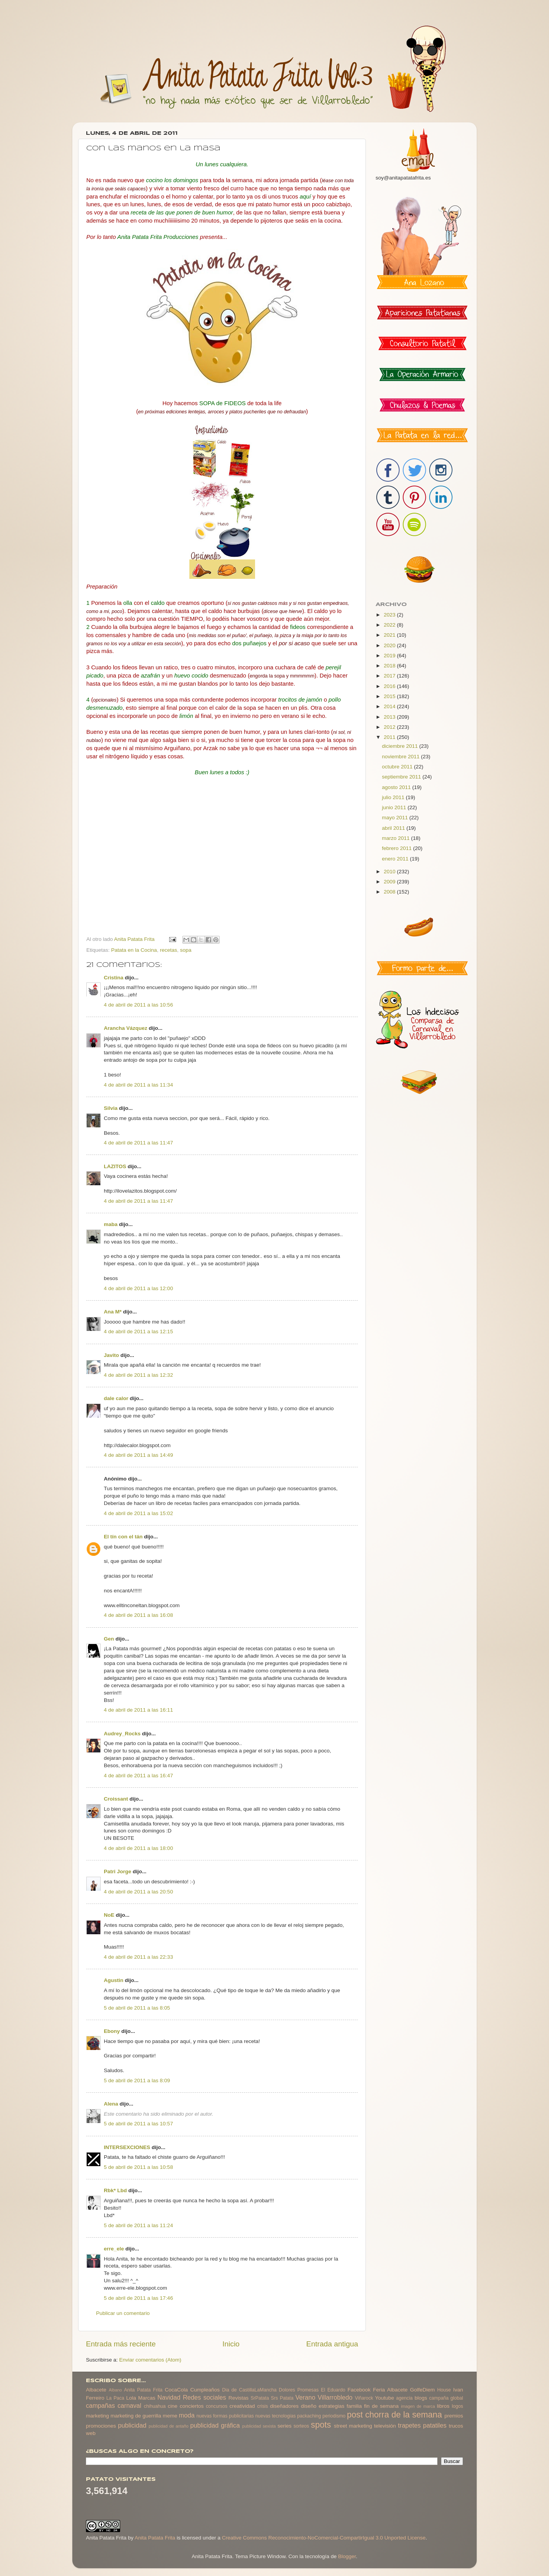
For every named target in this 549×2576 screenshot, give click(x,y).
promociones (101, 2426)
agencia (404, 2398)
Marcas (146, 2398)
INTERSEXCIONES (127, 2147)
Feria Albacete (390, 2390)
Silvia (110, 1108)
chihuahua (155, 2406)
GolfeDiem (422, 2390)
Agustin (113, 1980)
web (91, 2433)
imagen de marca (418, 2406)
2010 (390, 871)
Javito (111, 1355)
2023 (390, 615)
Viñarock (364, 2398)
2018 (390, 666)
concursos (216, 2406)
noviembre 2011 (401, 756)
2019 (390, 655)
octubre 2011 (398, 767)
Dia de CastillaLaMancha (249, 2390)
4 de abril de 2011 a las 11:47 (138, 1143)
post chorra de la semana (394, 2414)
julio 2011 (394, 797)
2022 (390, 625)
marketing (97, 2416)
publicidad (132, 2425)
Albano (115, 2390)
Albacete (96, 2390)
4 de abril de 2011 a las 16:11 (138, 1710)
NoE (109, 1915)
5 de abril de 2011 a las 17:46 (138, 2298)
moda (187, 2415)
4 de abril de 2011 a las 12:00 (138, 1288)
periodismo (333, 2416)
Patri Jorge (117, 1871)
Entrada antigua (332, 2344)
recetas (168, 950)
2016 (390, 686)
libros (443, 2406)
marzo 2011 (396, 838)
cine (173, 2406)
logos (457, 2406)
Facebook (359, 2390)
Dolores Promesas (298, 2390)
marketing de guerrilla (135, 2416)
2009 (390, 882)
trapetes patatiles (422, 2425)
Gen (109, 1639)
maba (110, 1224)
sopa (185, 950)
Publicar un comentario (123, 2313)
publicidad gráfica (215, 2425)
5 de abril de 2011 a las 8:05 (137, 2008)
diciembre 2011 (400, 746)
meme (170, 2416)
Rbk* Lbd (115, 2190)
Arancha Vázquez (125, 1028)
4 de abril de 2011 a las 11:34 (138, 1085)
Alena (111, 2104)
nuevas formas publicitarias (225, 2416)
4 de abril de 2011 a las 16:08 (138, 1615)
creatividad (242, 2406)
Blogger (347, 2556)
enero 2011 (396, 859)
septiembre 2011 (402, 777)
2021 (390, 635)
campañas (100, 2405)
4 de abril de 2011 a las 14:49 (138, 1455)
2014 (390, 706)
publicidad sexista (259, 2426)
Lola (131, 2398)
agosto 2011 (397, 787)
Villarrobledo (335, 2397)
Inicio (231, 2344)
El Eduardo (333, 2390)
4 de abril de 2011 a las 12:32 (138, 1375)
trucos (456, 2426)
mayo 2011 (395, 817)
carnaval (129, 2405)
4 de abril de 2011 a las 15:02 (138, 1513)
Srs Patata (282, 2398)
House (444, 2390)
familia (354, 2406)
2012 (390, 727)
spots (321, 2425)
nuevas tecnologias (275, 2416)
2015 (390, 696)
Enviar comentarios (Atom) (150, 2360)
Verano (305, 2397)
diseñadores (284, 2406)
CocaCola (176, 2390)
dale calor (116, 1398)
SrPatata (259, 2398)
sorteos (301, 2426)
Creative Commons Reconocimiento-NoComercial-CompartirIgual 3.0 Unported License (324, 2538)
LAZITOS (115, 1166)
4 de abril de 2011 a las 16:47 (138, 1775)
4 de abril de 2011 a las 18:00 (138, 1848)
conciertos (192, 2406)
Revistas (238, 2398)
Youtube (384, 2398)
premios (453, 2416)
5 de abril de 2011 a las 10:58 (138, 2167)
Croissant (116, 1799)
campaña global (446, 2398)
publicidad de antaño (169, 2426)
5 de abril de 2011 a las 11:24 (138, 2225)
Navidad (168, 2397)
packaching (309, 2416)
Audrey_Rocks (122, 1733)
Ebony (112, 2031)
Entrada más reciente (121, 2344)
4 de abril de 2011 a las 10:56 (138, 1005)
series (285, 2426)
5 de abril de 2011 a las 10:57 (138, 2124)
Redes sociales (204, 2397)
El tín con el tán (123, 1537)
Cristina (113, 978)
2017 (390, 676)
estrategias (331, 2406)
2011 (390, 737)
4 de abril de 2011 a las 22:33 (138, 1957)
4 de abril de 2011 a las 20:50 (138, 1892)
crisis (262, 2406)
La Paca (115, 2398)
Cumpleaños (205, 2390)
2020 (390, 645)
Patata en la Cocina (134, 950)
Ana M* (113, 1312)
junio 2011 (394, 807)
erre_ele (114, 2249)
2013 (390, 717)
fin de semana (381, 2406)
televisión (385, 2426)
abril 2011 (394, 828)
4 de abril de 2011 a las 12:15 (138, 1331)
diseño (308, 2406)
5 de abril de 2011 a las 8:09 (137, 2080)
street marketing (353, 2426)
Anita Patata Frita (143, 2390)
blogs (420, 2398)
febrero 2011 (397, 848)
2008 (390, 892)
